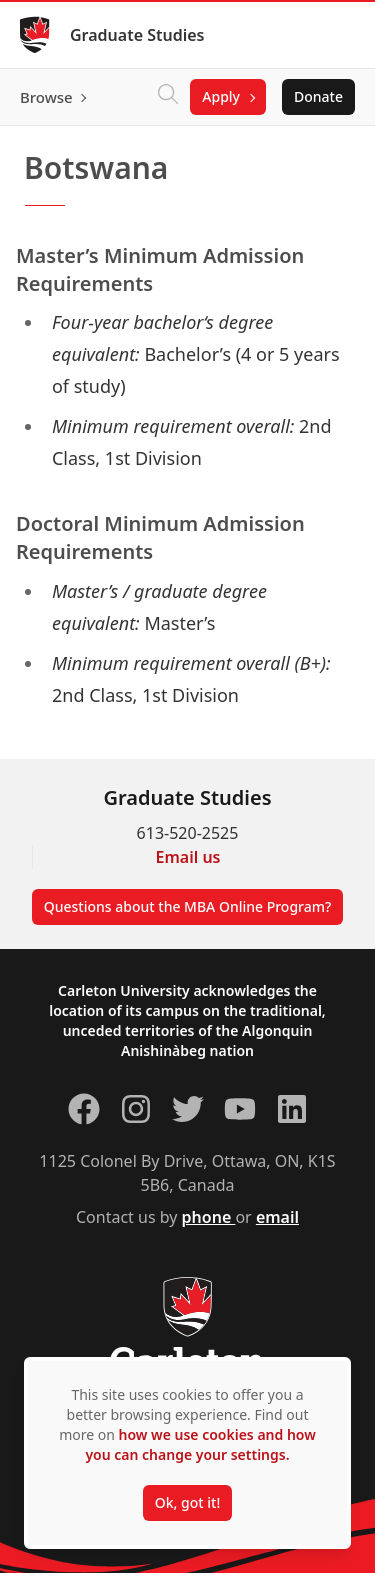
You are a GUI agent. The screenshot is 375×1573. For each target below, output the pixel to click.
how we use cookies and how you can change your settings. (200, 1444)
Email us (188, 857)
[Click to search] (168, 97)
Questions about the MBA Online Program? (188, 906)
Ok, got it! (187, 1502)
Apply (221, 96)
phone (209, 1217)
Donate (318, 96)
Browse (46, 97)
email (277, 1217)
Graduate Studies (137, 35)
